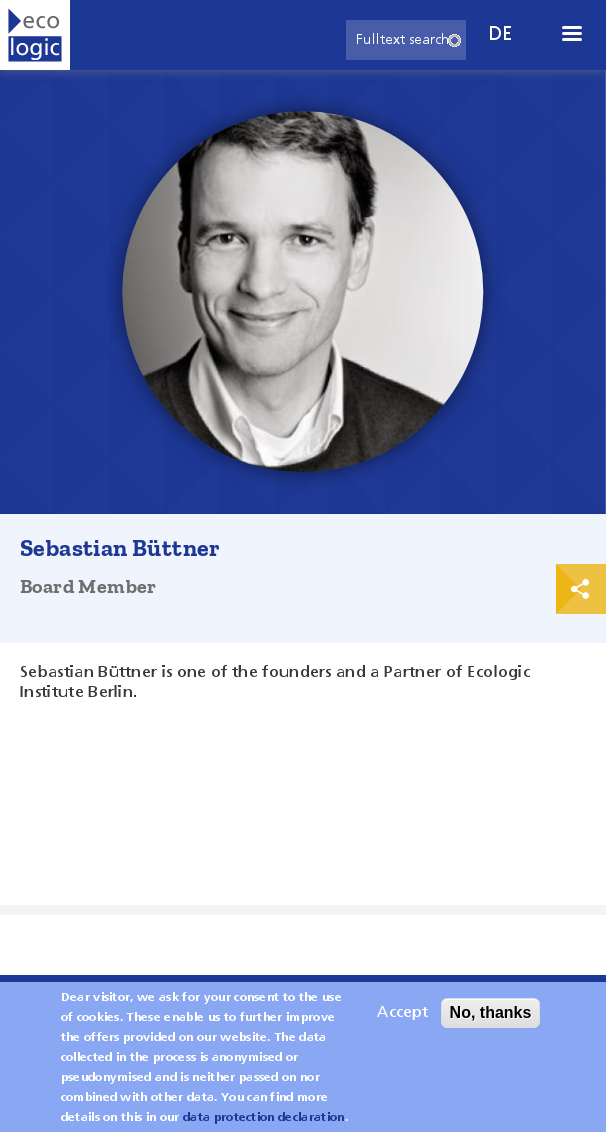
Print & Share (581, 589)
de (501, 34)
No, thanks (491, 1019)
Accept (402, 1020)
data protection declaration (264, 1125)
